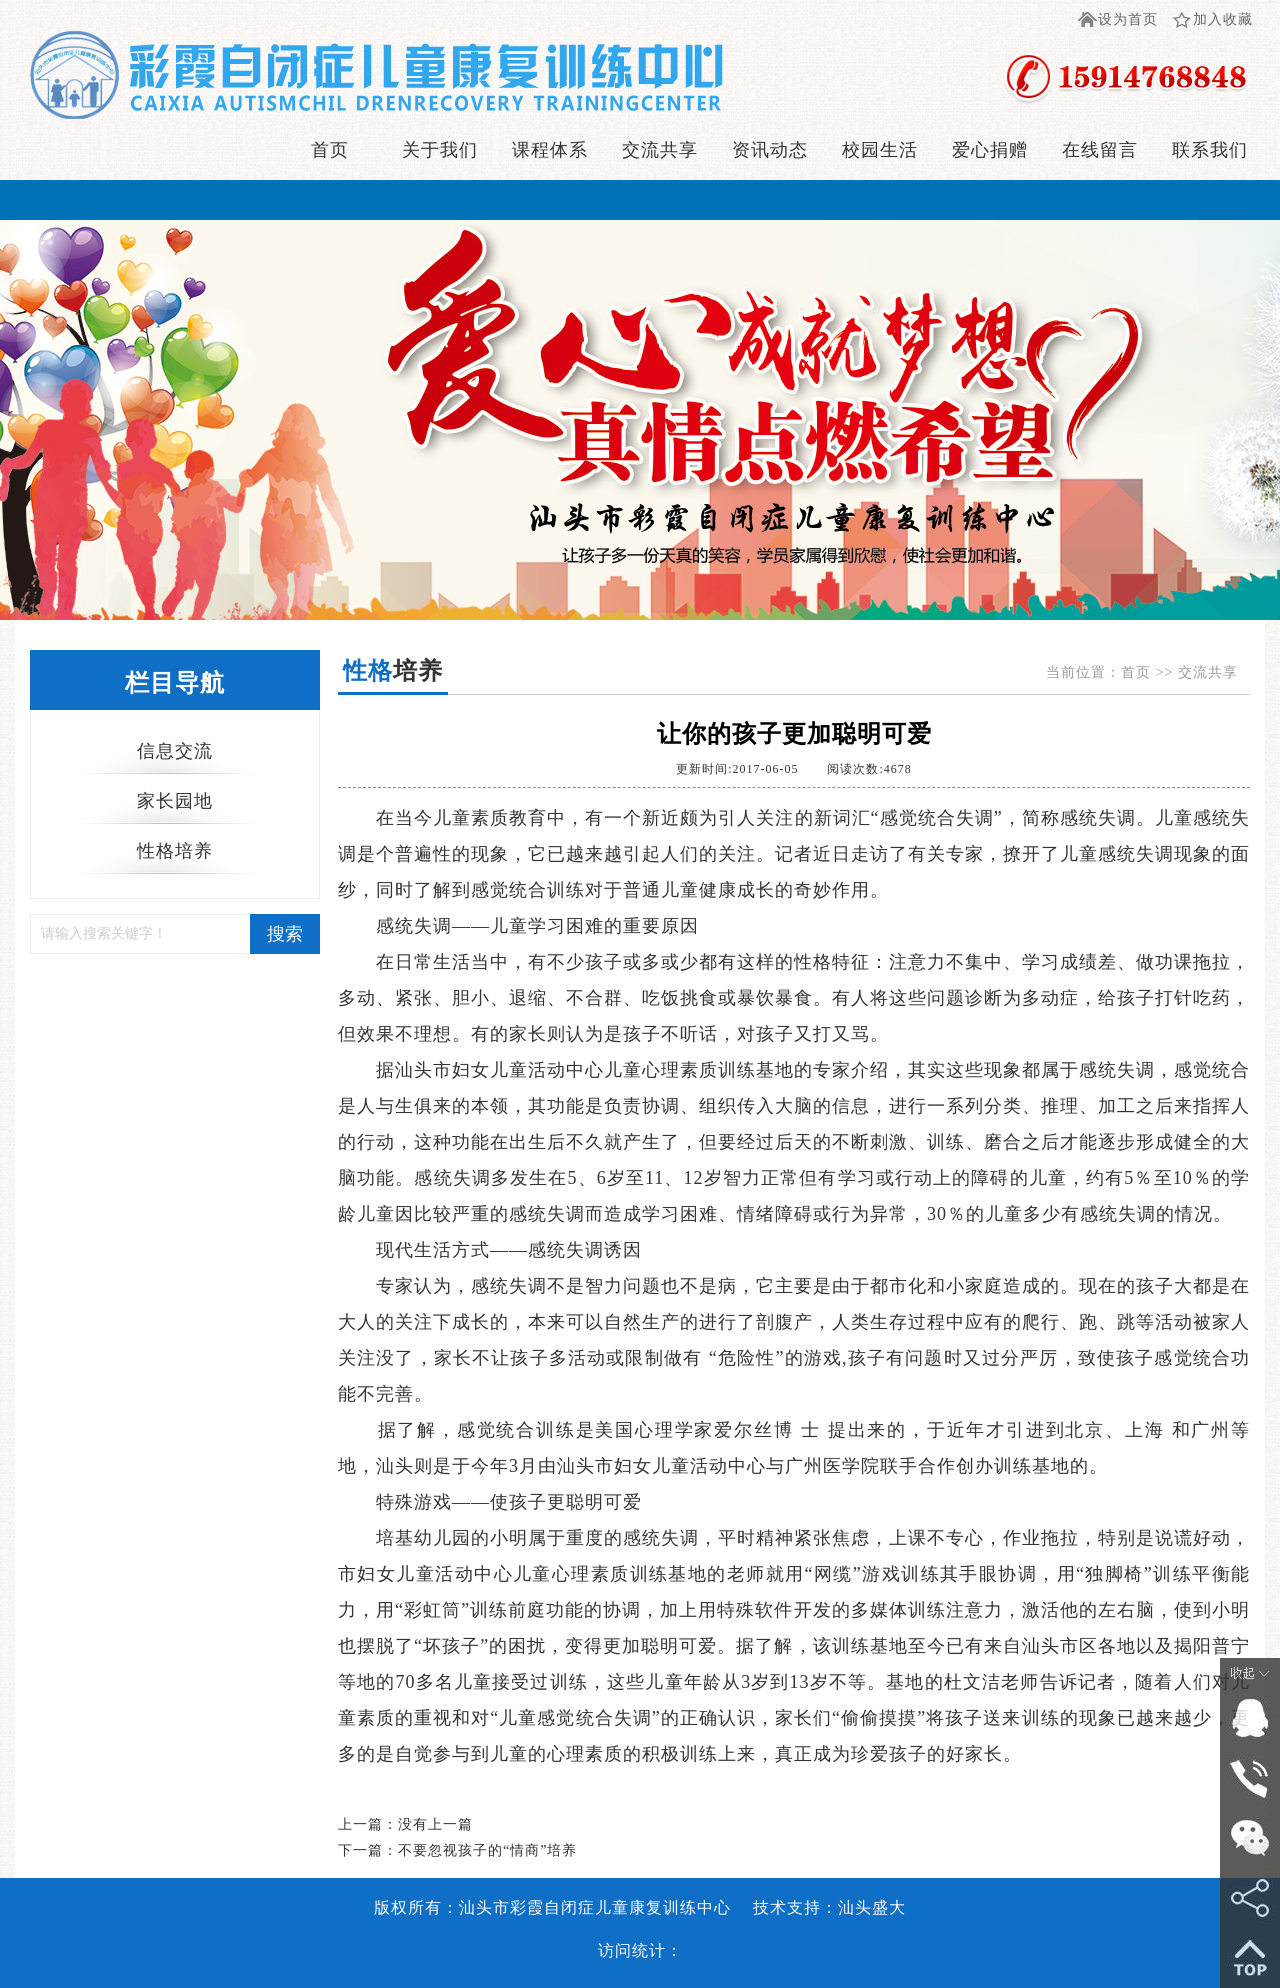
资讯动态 (770, 150)
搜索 (285, 934)
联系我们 (1210, 150)
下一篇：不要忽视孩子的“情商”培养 (457, 1850)
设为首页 (1128, 19)
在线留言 (1100, 150)
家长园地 (175, 801)
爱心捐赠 (990, 150)
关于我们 (440, 150)
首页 (330, 150)
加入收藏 (1223, 19)
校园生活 (880, 150)
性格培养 (175, 851)
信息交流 (175, 751)
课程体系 (550, 150)
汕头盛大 (872, 1907)
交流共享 (660, 150)
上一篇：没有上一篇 (405, 1824)
